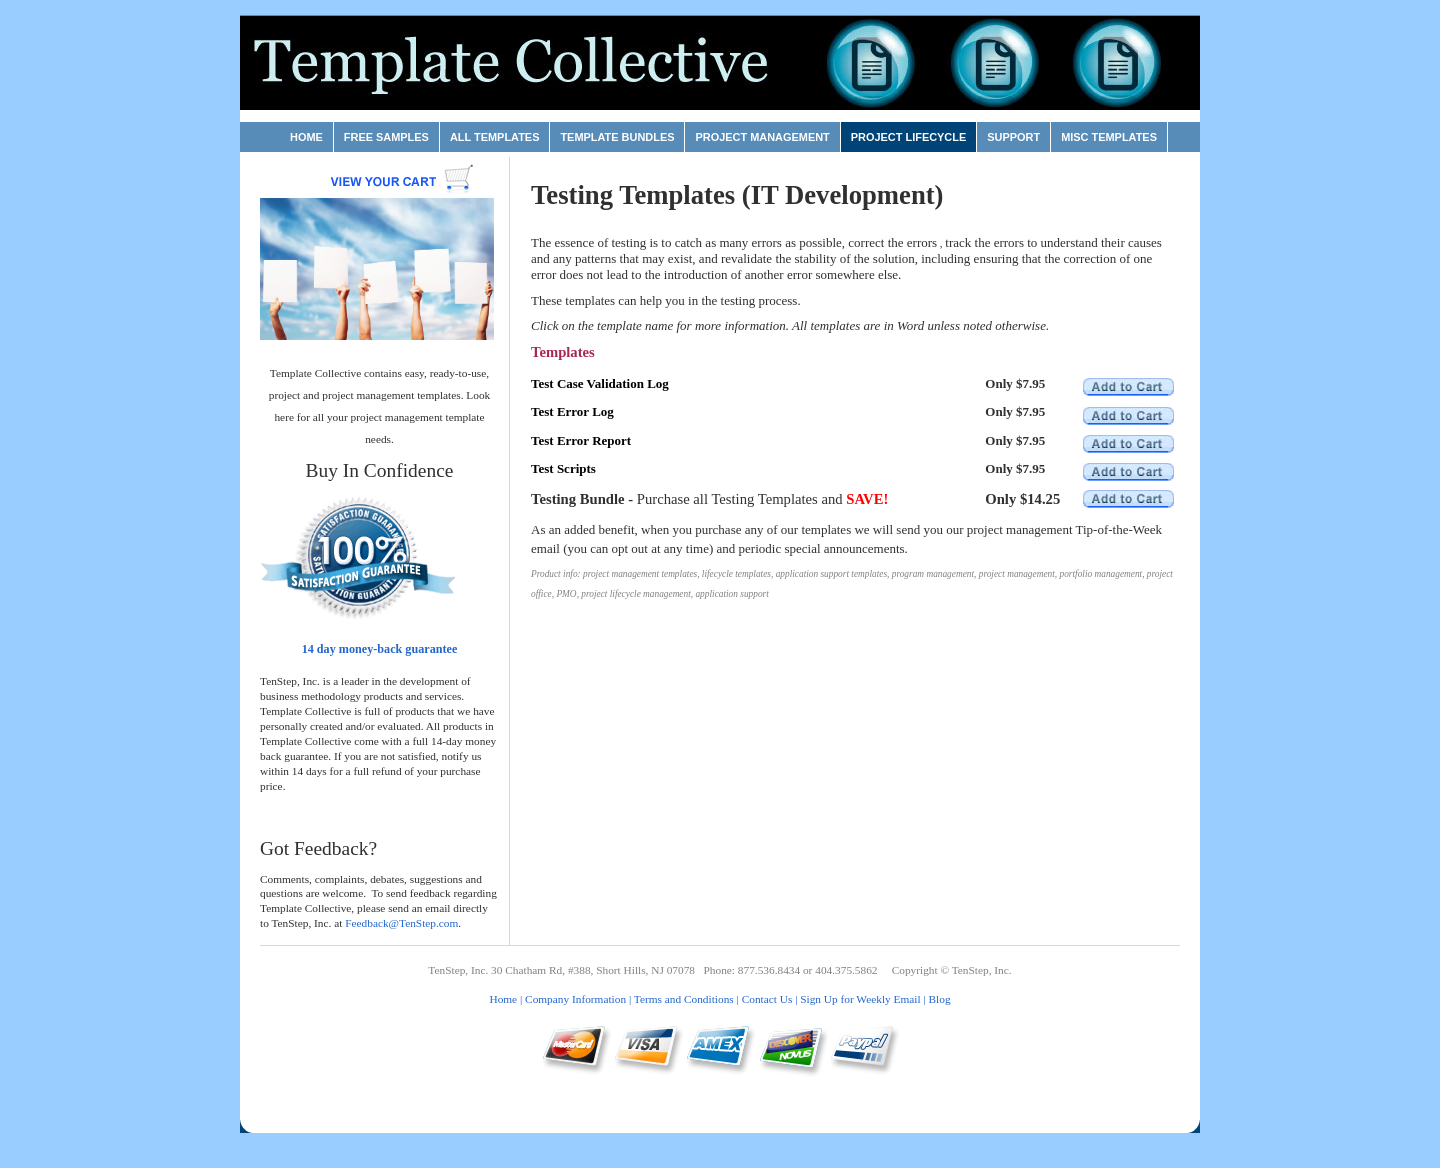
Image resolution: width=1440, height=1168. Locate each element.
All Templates (495, 137)
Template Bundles (617, 137)
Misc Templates (1109, 137)
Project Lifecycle (908, 137)
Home (306, 137)
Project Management (762, 137)
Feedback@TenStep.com (401, 923)
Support (1013, 137)
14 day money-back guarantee (380, 649)
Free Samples (386, 137)
